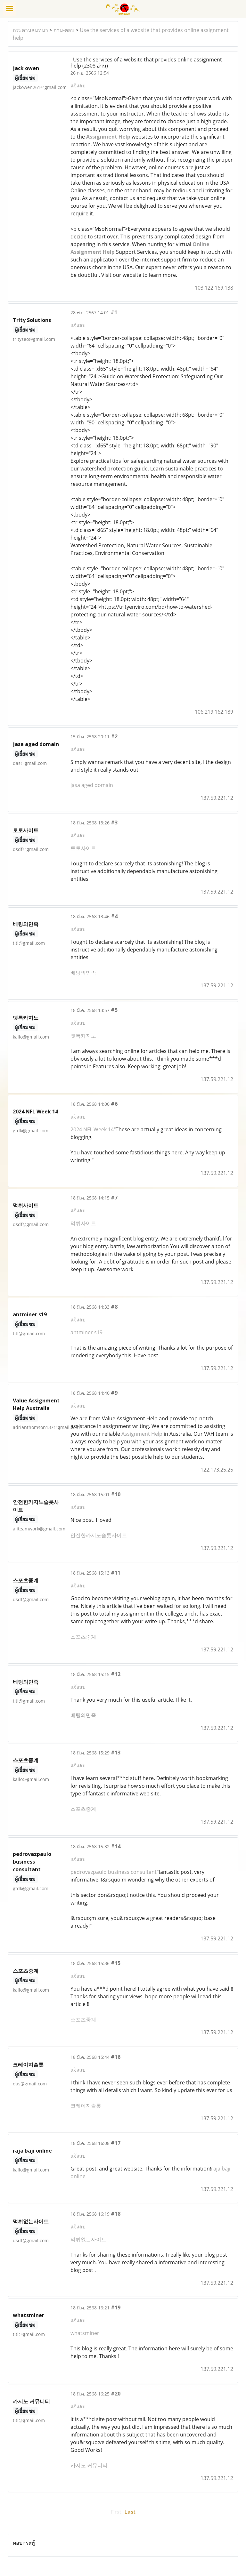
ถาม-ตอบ (63, 30)
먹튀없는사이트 (88, 2239)
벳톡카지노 (83, 1035)
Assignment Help (141, 1433)
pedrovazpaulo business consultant (113, 1871)
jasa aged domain (91, 785)
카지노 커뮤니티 (89, 2465)
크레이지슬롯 (85, 2105)
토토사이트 (83, 848)
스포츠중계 (83, 1636)
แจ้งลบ (78, 85)
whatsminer (84, 2333)
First (116, 2512)
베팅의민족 (83, 972)
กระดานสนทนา (30, 30)
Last (130, 2512)
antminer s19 (86, 1332)
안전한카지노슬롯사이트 (98, 1535)
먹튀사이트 (83, 1223)
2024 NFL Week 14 (92, 1129)
